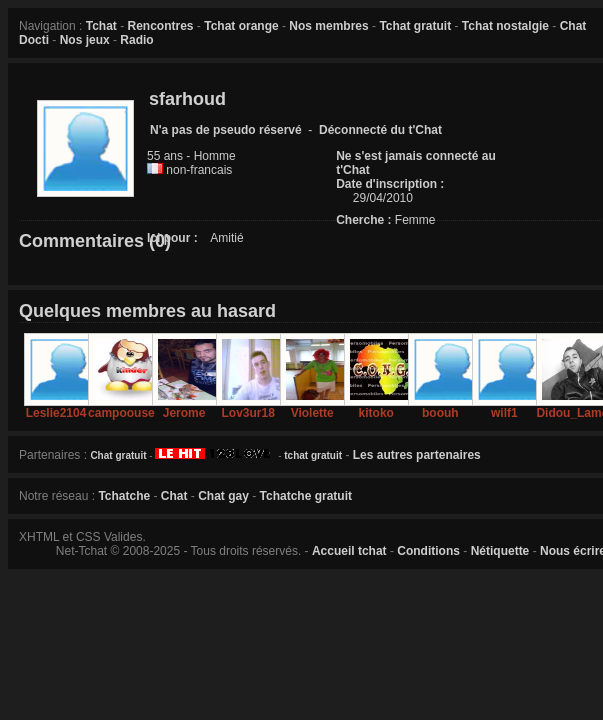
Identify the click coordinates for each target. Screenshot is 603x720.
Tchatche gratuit (306, 496)
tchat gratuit (313, 455)
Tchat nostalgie (505, 26)
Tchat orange (241, 26)
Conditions (428, 551)
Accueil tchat (349, 551)
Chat (174, 496)
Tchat (101, 26)
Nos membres (328, 26)
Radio (136, 40)
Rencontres (161, 26)
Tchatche (124, 496)
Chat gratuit (118, 455)
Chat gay (223, 496)
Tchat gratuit (415, 26)
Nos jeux (85, 40)
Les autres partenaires (417, 455)
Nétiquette (500, 551)
